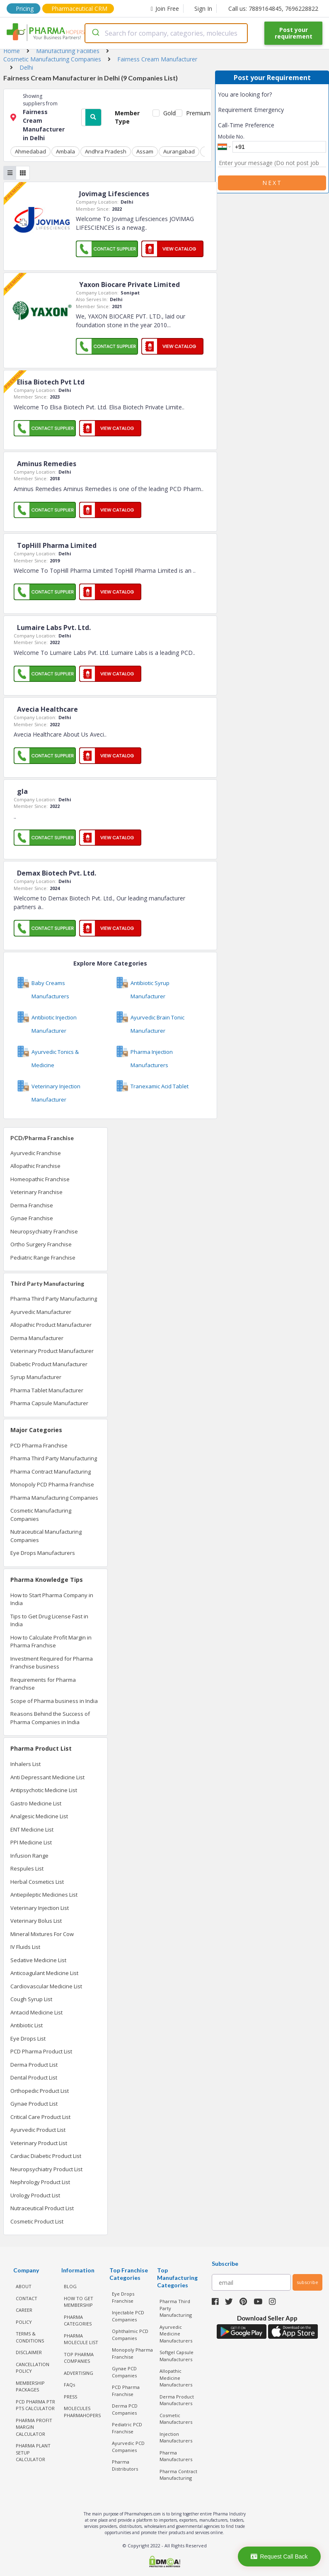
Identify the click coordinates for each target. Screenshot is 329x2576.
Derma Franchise (31, 1205)
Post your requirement (293, 33)
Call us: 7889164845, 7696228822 (273, 8)
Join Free (165, 8)
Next (272, 183)
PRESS (70, 2397)
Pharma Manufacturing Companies (54, 1497)
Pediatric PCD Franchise (127, 2428)
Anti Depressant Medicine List (47, 1777)
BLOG (70, 2286)
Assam (144, 151)
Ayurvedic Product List (37, 2129)
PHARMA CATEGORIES (78, 2320)
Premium (195, 113)
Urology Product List (35, 2195)
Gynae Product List (34, 2103)
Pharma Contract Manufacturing (50, 1471)
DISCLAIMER (29, 2352)
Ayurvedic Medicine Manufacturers (176, 2334)
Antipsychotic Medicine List (43, 1790)
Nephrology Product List (40, 2182)
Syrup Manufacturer (35, 1377)
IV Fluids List (25, 1947)
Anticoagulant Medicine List (44, 1973)
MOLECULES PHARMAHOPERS (82, 2411)
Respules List (27, 1868)
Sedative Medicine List (38, 1960)
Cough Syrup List (31, 1999)
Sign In (203, 8)
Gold (167, 113)
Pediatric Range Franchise (42, 1257)
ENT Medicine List (31, 1829)
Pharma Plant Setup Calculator (33, 2452)
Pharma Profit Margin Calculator (34, 2427)
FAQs (69, 2384)
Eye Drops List (28, 2038)
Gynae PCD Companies (124, 2372)
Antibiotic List (26, 2025)
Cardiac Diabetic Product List (45, 2156)
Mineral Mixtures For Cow (42, 1934)
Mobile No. (231, 136)
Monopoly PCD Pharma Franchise (52, 1484)
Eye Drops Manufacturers (42, 1553)
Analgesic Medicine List (39, 1816)
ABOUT (23, 2286)
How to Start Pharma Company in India (51, 1599)
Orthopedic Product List (39, 2090)
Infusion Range (29, 1855)
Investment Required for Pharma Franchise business (51, 1663)
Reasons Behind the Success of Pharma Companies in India (50, 1718)
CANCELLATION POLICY (32, 2367)
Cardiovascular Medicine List (46, 1986)
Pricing (25, 8)
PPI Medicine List (31, 1842)
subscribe (307, 2282)
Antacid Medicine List (36, 2012)
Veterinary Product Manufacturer (52, 1351)
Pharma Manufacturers (176, 2456)
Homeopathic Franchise (40, 1179)
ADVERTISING (78, 2373)
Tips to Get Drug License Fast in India (49, 1620)
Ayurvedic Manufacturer (40, 1312)
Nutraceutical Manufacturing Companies (46, 1536)
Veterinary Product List (38, 2143)
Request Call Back (279, 2556)
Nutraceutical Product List (42, 2208)
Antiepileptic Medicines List (43, 1894)
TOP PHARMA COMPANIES (79, 2357)
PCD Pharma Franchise (39, 1445)
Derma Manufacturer (36, 1338)
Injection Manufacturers (176, 2437)
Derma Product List (34, 2064)
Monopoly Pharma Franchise (132, 2353)
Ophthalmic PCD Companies (130, 2334)
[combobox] (166, 33)
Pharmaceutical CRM (79, 8)
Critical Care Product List (40, 2117)
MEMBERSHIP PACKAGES (30, 2386)
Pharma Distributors (125, 2465)
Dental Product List (33, 2077)
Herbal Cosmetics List (37, 1881)
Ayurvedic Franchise (35, 1153)
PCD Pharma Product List (41, 2051)
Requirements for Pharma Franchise (43, 1684)
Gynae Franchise (31, 1218)
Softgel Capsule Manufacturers (177, 2355)
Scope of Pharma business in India (54, 1701)
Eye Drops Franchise (123, 2297)
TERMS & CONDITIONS (30, 2337)
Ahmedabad (30, 151)
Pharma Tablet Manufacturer (46, 1390)
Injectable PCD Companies (128, 2316)
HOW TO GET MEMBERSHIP (78, 2301)
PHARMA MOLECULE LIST (81, 2339)
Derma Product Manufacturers (177, 2400)
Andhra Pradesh (105, 151)
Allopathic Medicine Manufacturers (176, 2378)
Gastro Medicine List (35, 1803)
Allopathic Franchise (35, 1166)
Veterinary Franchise (36, 1192)
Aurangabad (179, 151)
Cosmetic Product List (36, 2221)
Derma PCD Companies (125, 2409)
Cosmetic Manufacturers (176, 2418)
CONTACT (26, 2298)
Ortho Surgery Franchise (41, 1244)
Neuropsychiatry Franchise (44, 1231)
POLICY (24, 2322)
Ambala (65, 151)
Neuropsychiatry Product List (46, 2169)
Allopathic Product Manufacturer (51, 1324)
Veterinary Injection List (39, 1908)
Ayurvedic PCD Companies (128, 2446)
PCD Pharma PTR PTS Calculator (35, 2405)
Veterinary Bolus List (36, 1920)
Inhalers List (25, 1764)
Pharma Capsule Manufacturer (49, 1403)
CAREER (24, 2310)
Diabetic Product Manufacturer (48, 1364)
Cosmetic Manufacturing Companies (40, 1515)
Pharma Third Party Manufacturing (53, 1298)
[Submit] (95, 33)
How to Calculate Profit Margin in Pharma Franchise (51, 1641)
